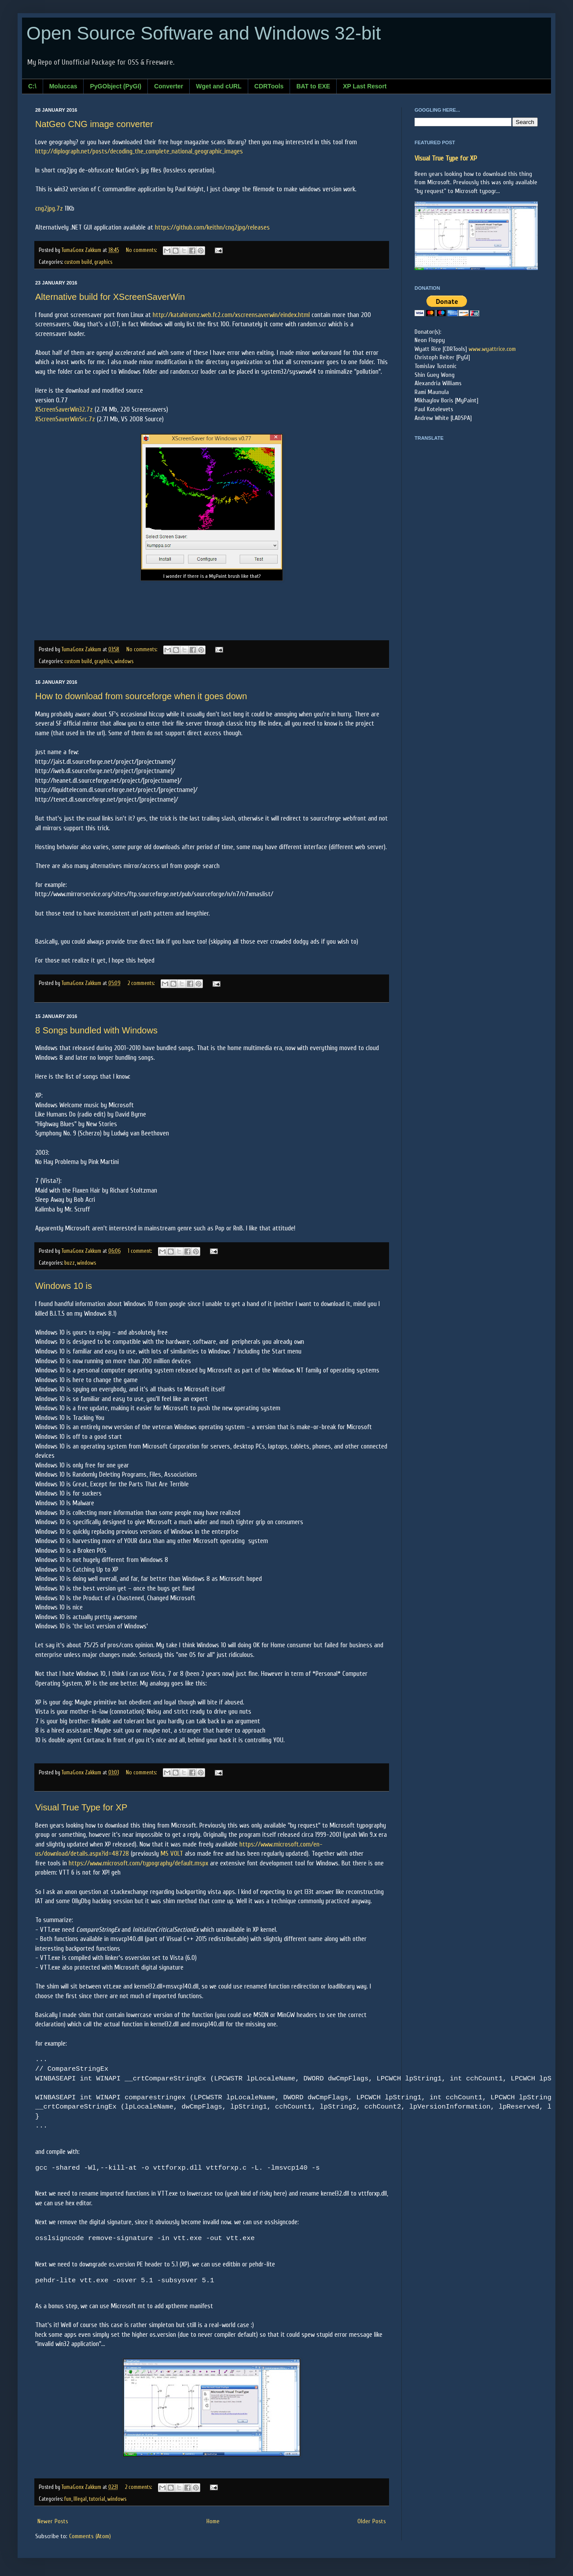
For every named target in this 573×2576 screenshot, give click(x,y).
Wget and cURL (218, 86)
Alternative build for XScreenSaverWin (110, 297)
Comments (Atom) (90, 2536)
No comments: (142, 250)
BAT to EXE (313, 86)
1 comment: (140, 1251)
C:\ (32, 86)
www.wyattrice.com (492, 349)
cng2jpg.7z (49, 208)
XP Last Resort (364, 86)
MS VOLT (172, 1853)
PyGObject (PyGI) (115, 86)
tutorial (97, 2499)
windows (123, 661)
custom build (78, 262)
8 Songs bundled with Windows (96, 1030)
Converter (168, 86)
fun (67, 2499)
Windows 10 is (63, 1286)
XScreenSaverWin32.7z (64, 409)
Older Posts (371, 2521)
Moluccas (63, 86)
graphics (103, 262)
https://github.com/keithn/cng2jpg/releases (212, 227)
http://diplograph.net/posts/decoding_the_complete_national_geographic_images (139, 151)
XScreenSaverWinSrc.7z (65, 419)
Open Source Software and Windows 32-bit (203, 33)
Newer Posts (52, 2521)
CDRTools (269, 86)
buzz (69, 1263)
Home (213, 2521)
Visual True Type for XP (81, 1807)
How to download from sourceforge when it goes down (141, 696)
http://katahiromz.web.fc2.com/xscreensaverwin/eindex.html (231, 315)
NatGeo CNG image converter (94, 124)
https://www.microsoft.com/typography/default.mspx (138, 1863)
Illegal (80, 2499)
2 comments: (142, 983)
